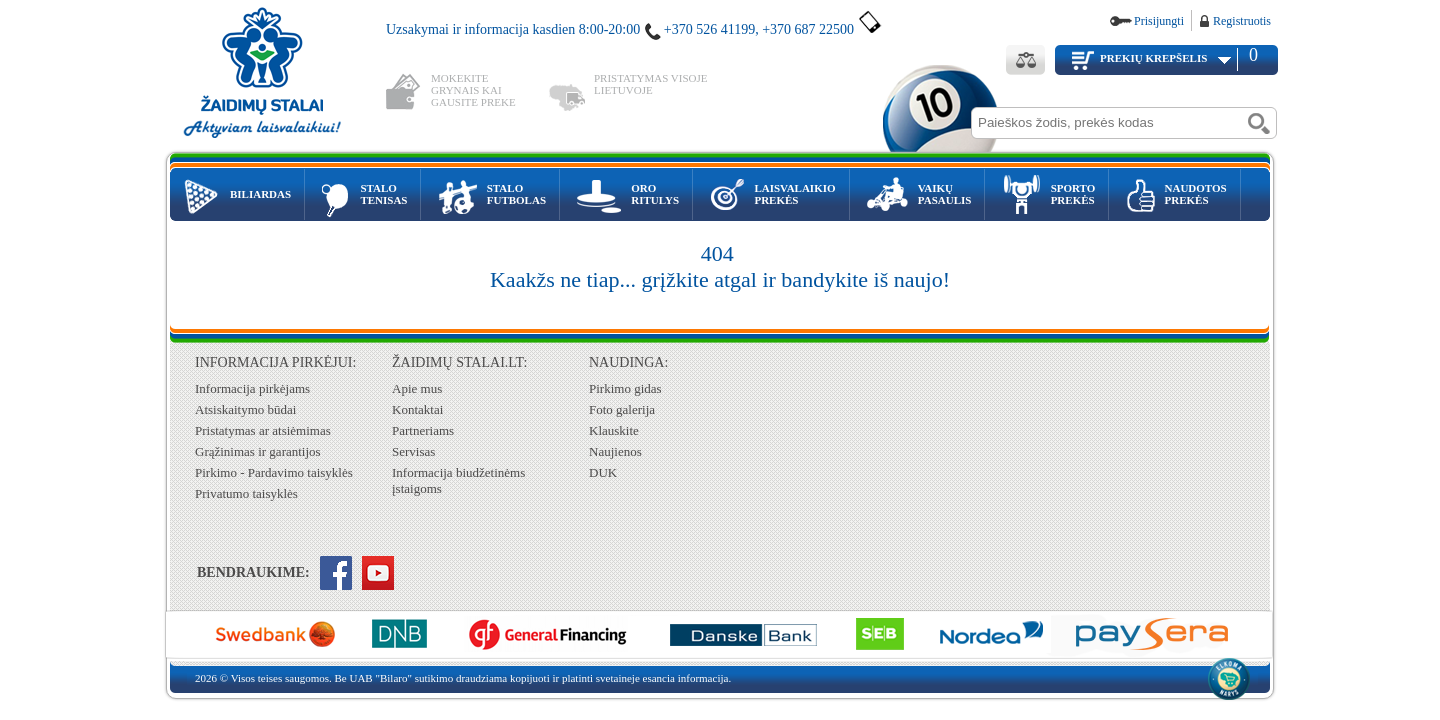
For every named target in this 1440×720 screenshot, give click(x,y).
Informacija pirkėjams (252, 388)
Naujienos (615, 451)
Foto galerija (622, 409)
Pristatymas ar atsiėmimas (263, 430)
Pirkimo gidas (625, 388)
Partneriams (423, 430)
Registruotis (1242, 21)
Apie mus (417, 388)
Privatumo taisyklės (246, 493)
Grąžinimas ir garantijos (258, 451)
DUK (603, 472)
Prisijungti (1159, 21)
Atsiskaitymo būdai (245, 409)
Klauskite (614, 430)
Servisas (413, 451)
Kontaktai (417, 409)
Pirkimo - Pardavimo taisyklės (274, 472)
